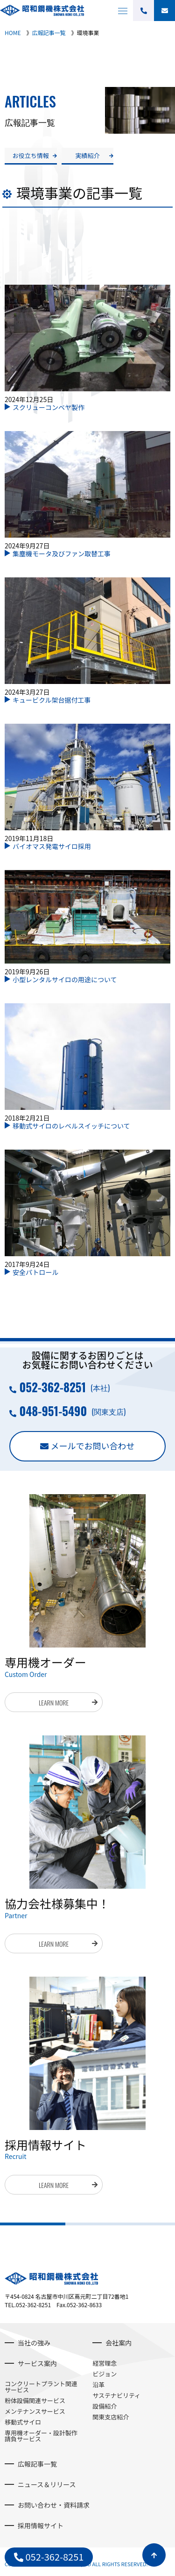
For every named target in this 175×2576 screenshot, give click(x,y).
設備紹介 (104, 2406)
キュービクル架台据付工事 (52, 700)
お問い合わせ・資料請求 (54, 2505)
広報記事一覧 (37, 2464)
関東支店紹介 (110, 2417)
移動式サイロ (23, 2422)
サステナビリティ (116, 2395)
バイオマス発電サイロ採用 (52, 846)
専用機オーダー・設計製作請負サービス (41, 2436)
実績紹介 (87, 155)
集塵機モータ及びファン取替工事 (62, 553)
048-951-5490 (53, 1410)
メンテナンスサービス (35, 2411)
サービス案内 (37, 2363)
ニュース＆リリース (47, 2484)
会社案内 (118, 2342)
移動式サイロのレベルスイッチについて (71, 1125)
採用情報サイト (40, 2525)
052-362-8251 (52, 1387)
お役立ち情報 (31, 155)
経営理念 (104, 2363)
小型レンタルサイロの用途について (65, 979)
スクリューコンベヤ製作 (48, 407)
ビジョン (104, 2374)
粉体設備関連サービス (35, 2400)
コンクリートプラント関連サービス (41, 2387)
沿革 (98, 2385)
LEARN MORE (54, 1702)
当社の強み (34, 2342)
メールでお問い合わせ (93, 1445)
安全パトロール (35, 1272)
